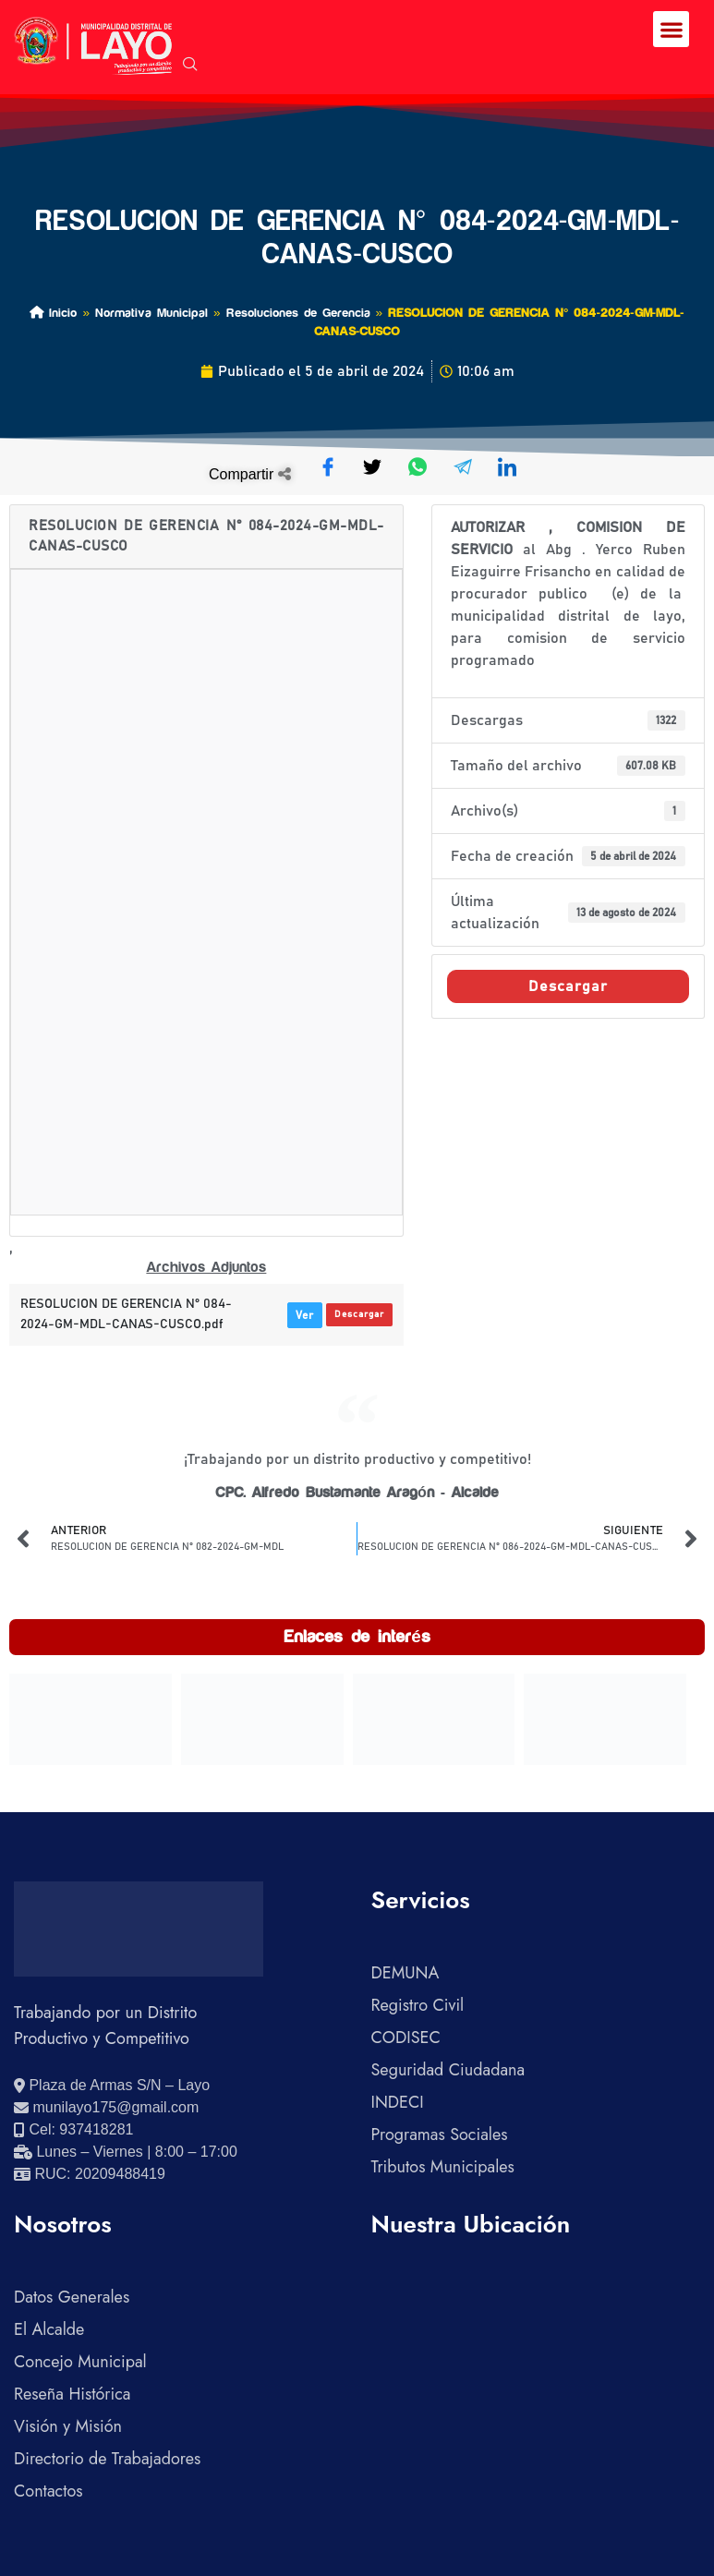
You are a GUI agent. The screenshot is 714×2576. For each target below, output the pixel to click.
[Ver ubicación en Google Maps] (112, 2085)
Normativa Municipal (151, 313)
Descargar (359, 1314)
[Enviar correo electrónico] (106, 2108)
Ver (305, 1315)
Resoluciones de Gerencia (298, 313)
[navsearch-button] (190, 65)
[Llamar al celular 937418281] (73, 2130)
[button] (671, 29)
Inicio (53, 313)
